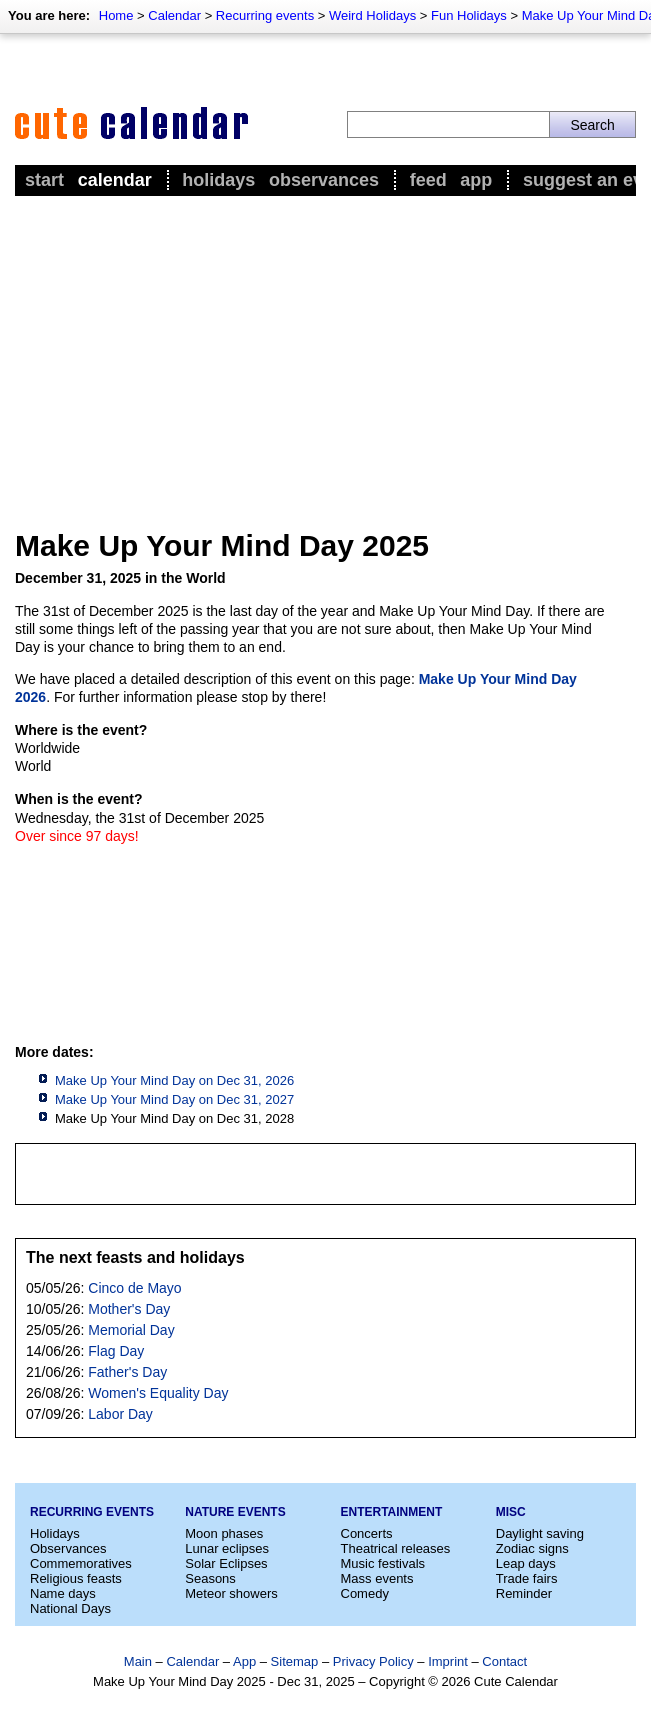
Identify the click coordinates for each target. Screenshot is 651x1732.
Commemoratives (81, 1563)
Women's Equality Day (158, 1393)
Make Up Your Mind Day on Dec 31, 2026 (174, 1080)
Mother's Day (129, 1309)
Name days (63, 1593)
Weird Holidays (372, 15)
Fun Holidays (469, 15)
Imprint (448, 1661)
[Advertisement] (325, 351)
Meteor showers (231, 1593)
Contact (504, 1661)
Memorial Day (131, 1330)
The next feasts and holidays (135, 1257)
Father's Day (127, 1372)
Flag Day (116, 1351)
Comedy (365, 1593)
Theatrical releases (396, 1548)
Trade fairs (527, 1578)
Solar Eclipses (226, 1563)
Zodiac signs (532, 1548)
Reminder (524, 1593)
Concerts (367, 1533)
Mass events (377, 1578)
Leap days (526, 1563)
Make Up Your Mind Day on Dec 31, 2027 (174, 1099)
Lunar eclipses (227, 1548)
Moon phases (224, 1533)
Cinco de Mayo (134, 1288)
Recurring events (265, 15)
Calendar (174, 15)
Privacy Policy (373, 1661)
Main (138, 1661)
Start (44, 180)
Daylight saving (540, 1533)
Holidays (218, 180)
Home (116, 15)
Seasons (210, 1578)
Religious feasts (76, 1578)
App (476, 180)
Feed (428, 180)
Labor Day (120, 1414)
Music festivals (383, 1563)
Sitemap (295, 1661)
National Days (70, 1608)
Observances (324, 180)
